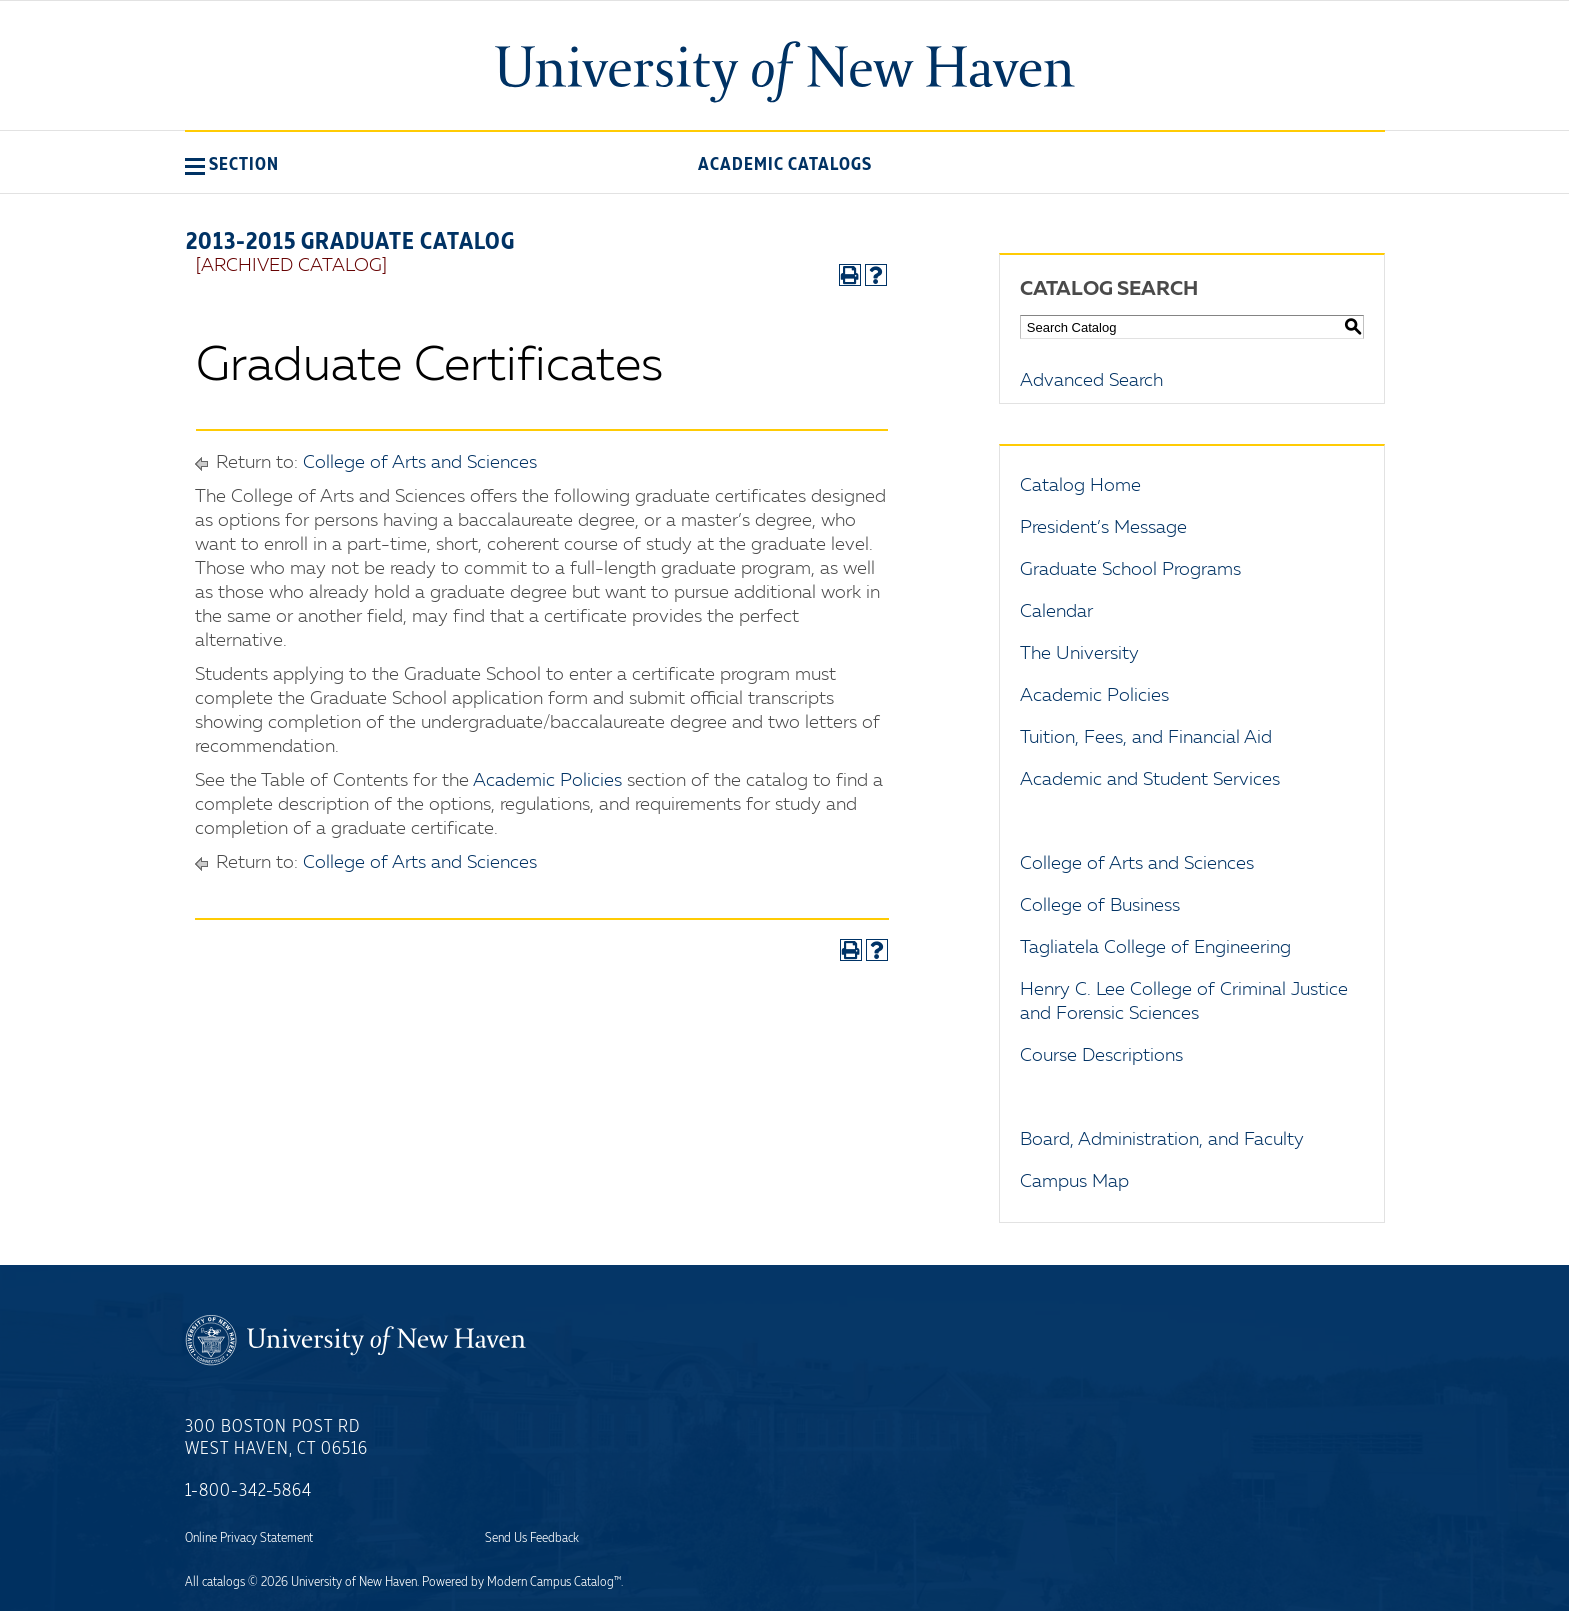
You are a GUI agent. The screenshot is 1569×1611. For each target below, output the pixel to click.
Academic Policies (547, 781)
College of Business (1100, 906)
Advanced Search (1091, 381)
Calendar (1056, 612)
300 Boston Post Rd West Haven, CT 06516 (276, 1438)
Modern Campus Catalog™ (554, 1582)
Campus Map (1074, 1182)
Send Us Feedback (532, 1538)
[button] (232, 164)
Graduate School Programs (1130, 570)
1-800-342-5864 (248, 1491)
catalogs (223, 1582)
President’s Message (1103, 528)
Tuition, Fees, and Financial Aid (1146, 738)
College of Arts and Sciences (420, 463)
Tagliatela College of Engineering (1155, 948)
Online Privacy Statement (249, 1538)
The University (1079, 654)
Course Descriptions (1101, 1056)
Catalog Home (1080, 486)
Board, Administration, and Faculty (1162, 1140)
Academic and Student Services (1150, 780)
